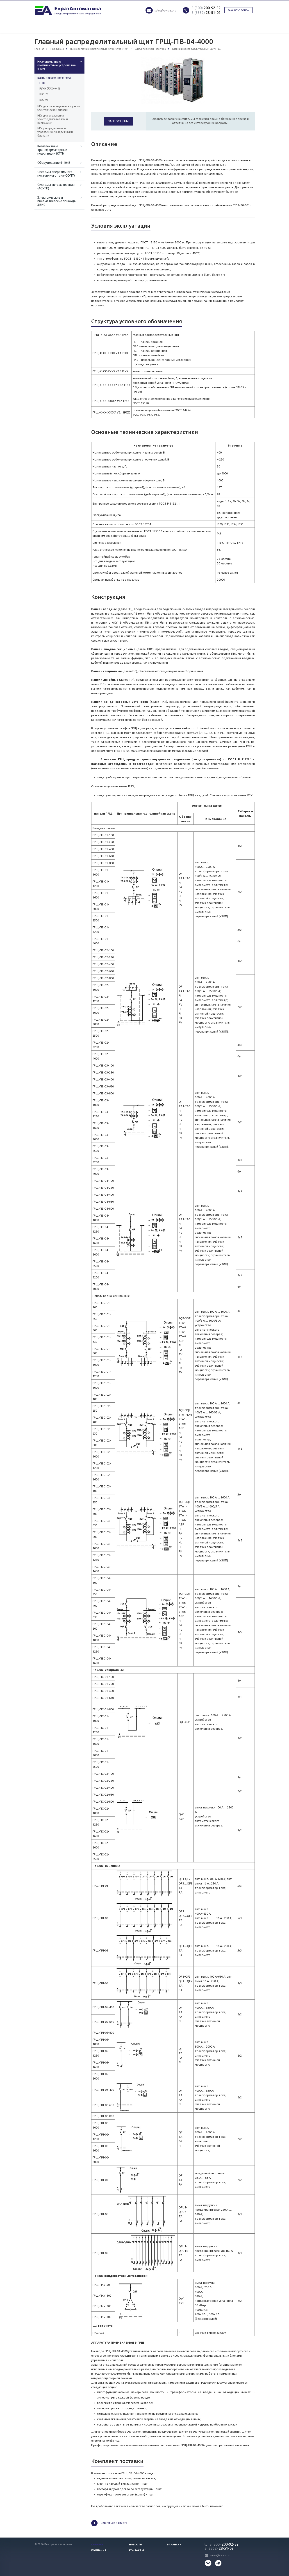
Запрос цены (118, 121)
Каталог (97, 2544)
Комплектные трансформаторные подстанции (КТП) (52, 149)
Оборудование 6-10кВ (54, 162)
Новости (135, 2544)
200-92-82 (206, 8)
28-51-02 (206, 13)
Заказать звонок (238, 10)
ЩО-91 (43, 99)
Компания (98, 2550)
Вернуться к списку (109, 2523)
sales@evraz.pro (166, 10)
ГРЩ (42, 82)
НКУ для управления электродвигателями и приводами (52, 119)
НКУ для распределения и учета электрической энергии (58, 108)
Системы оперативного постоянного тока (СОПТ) (56, 173)
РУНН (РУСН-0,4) (49, 88)
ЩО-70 (43, 94)
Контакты (136, 2550)
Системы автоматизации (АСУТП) (56, 186)
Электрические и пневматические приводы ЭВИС (56, 201)
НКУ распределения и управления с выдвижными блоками (55, 132)
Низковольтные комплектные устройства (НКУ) (56, 65)
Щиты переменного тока (54, 77)
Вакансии (174, 2544)
